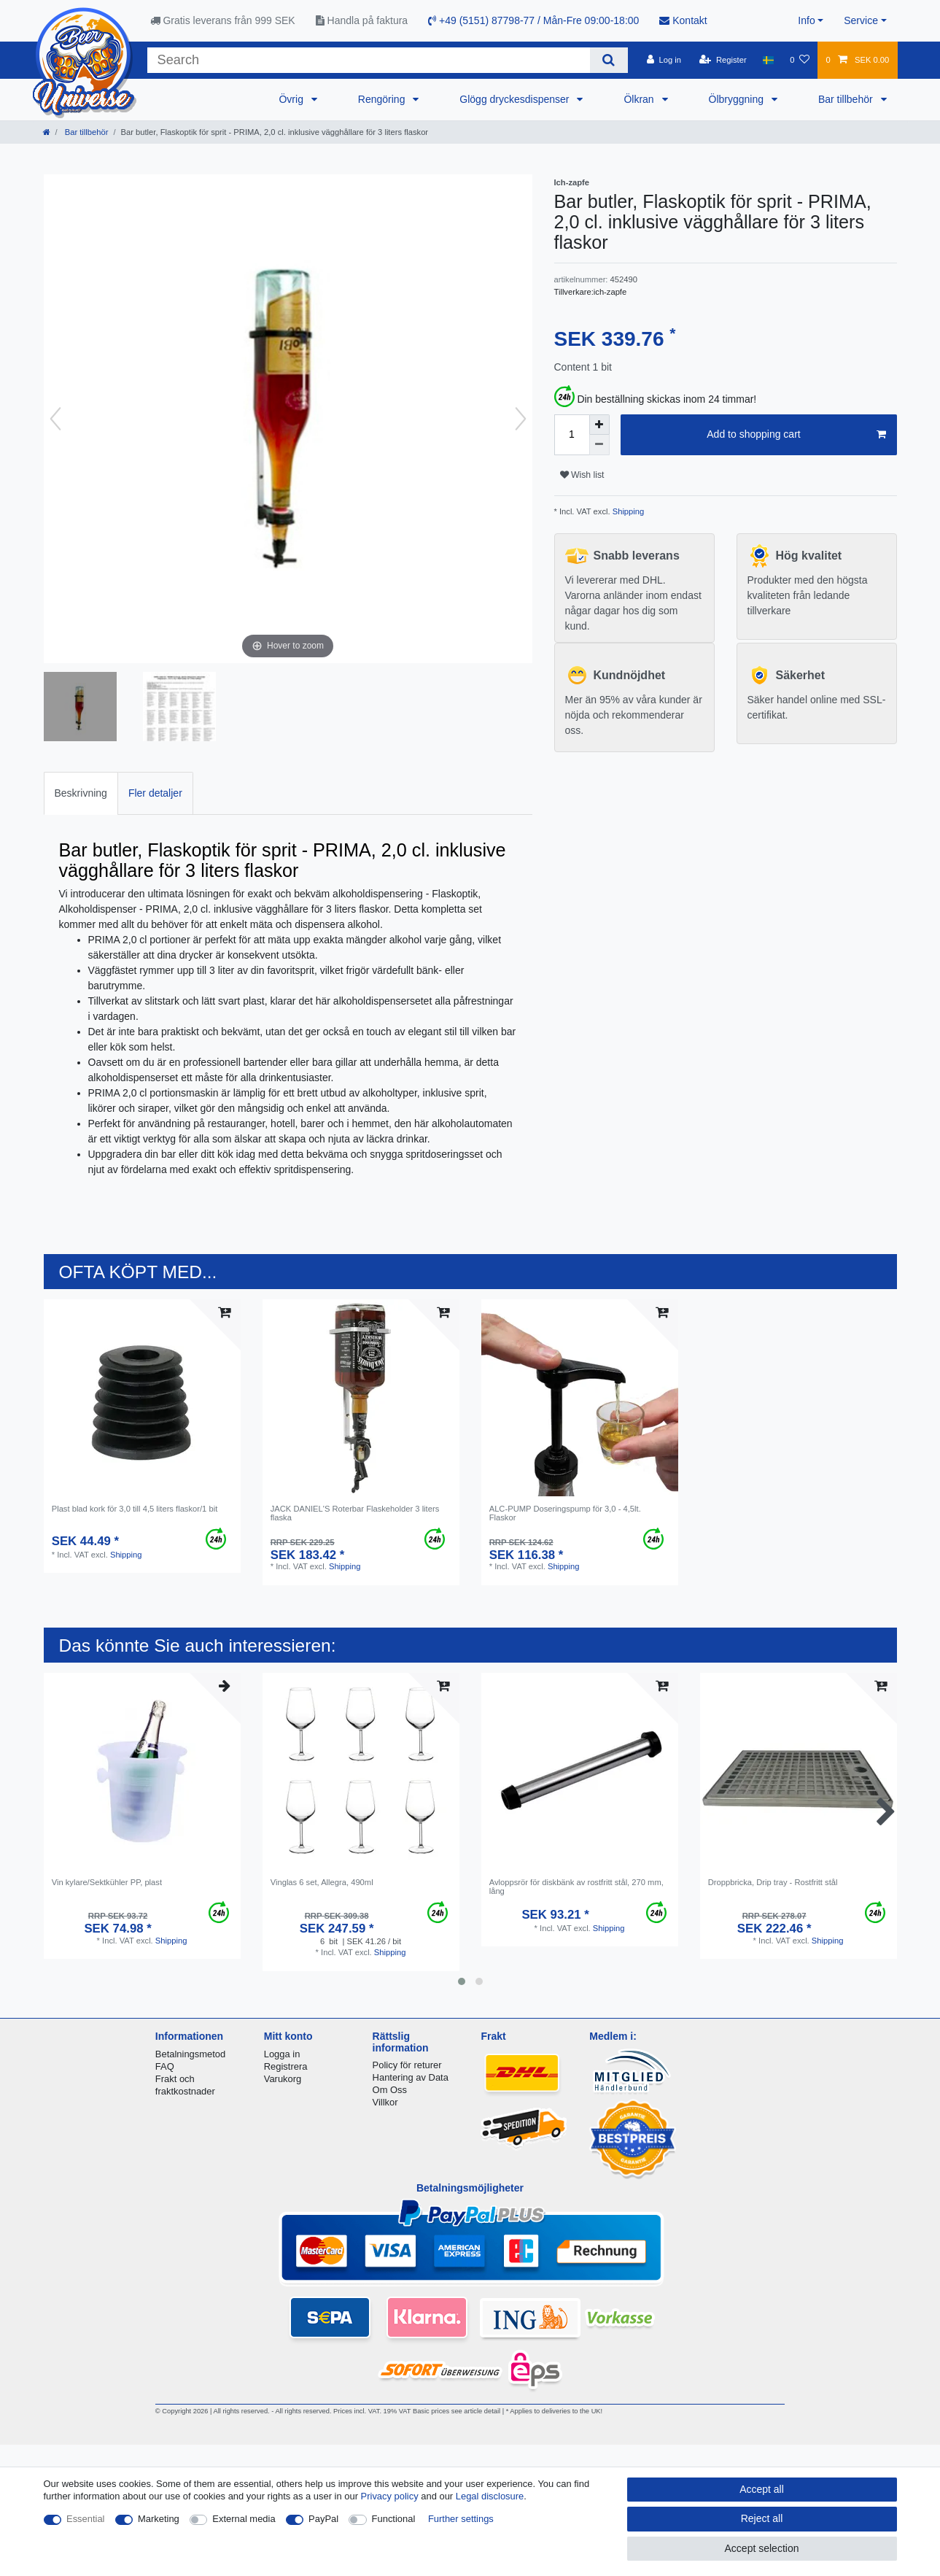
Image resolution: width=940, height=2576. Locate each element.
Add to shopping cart (796, 434)
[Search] (608, 60)
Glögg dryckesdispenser (515, 99)
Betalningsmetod (190, 2054)
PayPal (323, 2518)
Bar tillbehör (847, 99)
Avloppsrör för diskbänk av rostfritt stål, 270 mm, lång (576, 1886)
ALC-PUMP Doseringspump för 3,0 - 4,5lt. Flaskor (565, 1513)
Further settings (461, 2518)
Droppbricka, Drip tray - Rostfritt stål (773, 1882)
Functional (394, 2518)
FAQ (164, 2066)
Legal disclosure (490, 2496)
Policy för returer (407, 2064)
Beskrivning (81, 793)
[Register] (723, 60)
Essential (85, 2518)
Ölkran (640, 99)
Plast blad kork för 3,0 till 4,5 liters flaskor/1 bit (135, 1508)
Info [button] (806, 20)
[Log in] (664, 60)
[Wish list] (799, 60)
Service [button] (861, 20)
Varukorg (283, 2078)
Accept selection (762, 2548)
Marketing (158, 2518)
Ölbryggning (737, 99)
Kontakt (683, 20)
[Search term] (369, 60)
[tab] (81, 793)
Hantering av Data (410, 2077)
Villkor (385, 2102)
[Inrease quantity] (599, 424)
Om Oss (390, 2089)
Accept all (761, 2489)
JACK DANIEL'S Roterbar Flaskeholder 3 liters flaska (355, 1513)
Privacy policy (390, 2496)
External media (243, 2518)
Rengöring (383, 99)
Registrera (286, 2066)
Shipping (627, 511)
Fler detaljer (155, 793)
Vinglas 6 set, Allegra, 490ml (322, 1882)
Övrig (292, 99)
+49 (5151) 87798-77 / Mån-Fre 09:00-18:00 (533, 20)
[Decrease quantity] (599, 445)
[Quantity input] (571, 434)
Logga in (282, 2054)
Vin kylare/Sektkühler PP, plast (107, 1882)
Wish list (582, 475)
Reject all (762, 2518)
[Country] (768, 60)
